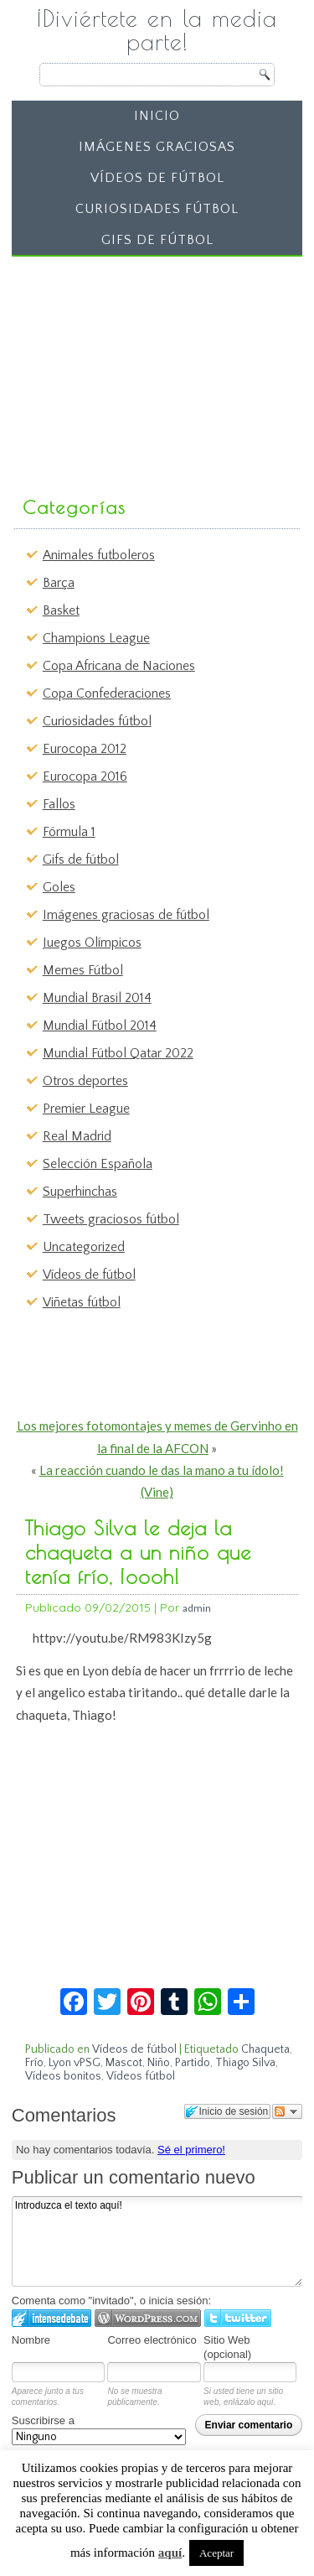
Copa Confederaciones (107, 693)
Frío (34, 2063)
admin (197, 1608)
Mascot (124, 2063)
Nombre (31, 2340)
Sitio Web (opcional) (227, 2347)
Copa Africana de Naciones (119, 665)
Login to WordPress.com (148, 2318)
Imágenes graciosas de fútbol (126, 914)
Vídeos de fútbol (157, 177)
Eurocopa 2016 (85, 776)
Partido (192, 2063)
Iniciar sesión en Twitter (237, 2318)
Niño (158, 2063)
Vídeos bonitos (63, 2076)
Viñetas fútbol (82, 1302)
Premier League (86, 1108)
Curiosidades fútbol (157, 208)
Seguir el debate (287, 2111)
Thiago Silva (245, 2063)
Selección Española (97, 1163)
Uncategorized (84, 1246)
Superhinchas (80, 1191)
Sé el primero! (191, 2149)
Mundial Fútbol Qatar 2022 (118, 1053)
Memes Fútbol (83, 970)
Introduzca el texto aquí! (157, 2241)
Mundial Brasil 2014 (97, 997)
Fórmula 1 (69, 831)
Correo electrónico (151, 2340)
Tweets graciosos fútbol (111, 1219)
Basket (61, 610)
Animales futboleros (99, 555)
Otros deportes (85, 1080)
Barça (59, 582)
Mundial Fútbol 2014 (100, 1025)
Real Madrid (77, 1136)
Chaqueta (265, 2049)
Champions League (96, 638)
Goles (59, 887)
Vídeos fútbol (140, 2076)
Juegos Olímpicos (92, 942)
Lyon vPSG (74, 2063)
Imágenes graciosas (157, 146)
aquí (170, 2552)
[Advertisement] (144, 368)
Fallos (59, 804)
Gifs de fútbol (157, 239)
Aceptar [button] (216, 2553)
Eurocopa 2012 (84, 748)
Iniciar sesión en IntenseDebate (51, 2318)
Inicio (157, 115)
